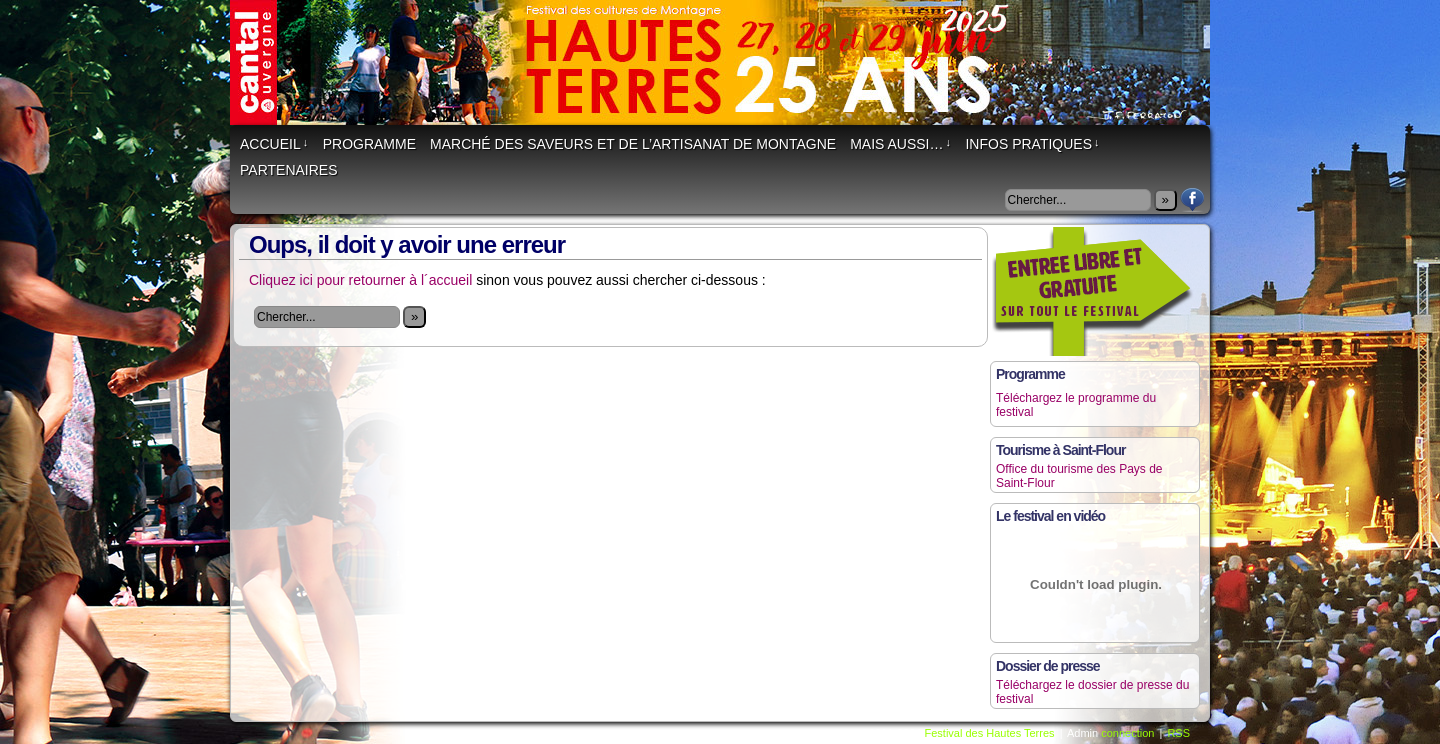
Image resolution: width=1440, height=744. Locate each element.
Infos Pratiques (1032, 144)
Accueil (274, 144)
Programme (369, 144)
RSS (1178, 733)
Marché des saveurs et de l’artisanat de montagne (633, 144)
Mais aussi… (900, 144)
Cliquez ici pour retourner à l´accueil (360, 280)
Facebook (1192, 199)
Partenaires (289, 170)
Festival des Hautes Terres (730, 72)
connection (1127, 733)
